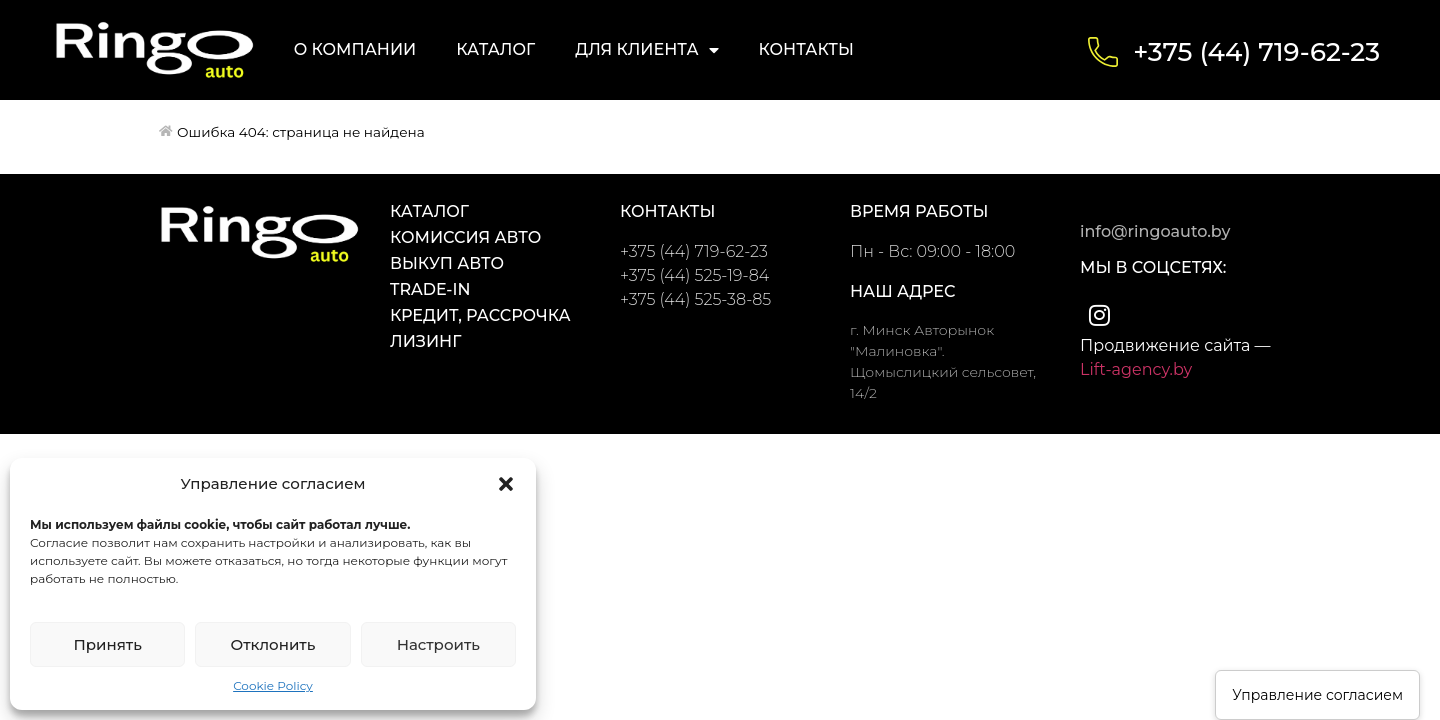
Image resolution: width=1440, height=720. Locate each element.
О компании (355, 49)
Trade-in (430, 289)
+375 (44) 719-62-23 (1256, 52)
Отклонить (273, 644)
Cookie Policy (273, 685)
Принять (107, 644)
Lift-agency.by (1136, 369)
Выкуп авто (447, 263)
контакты (667, 211)
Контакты (806, 49)
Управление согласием (1317, 695)
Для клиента (646, 50)
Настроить (438, 644)
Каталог (495, 49)
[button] (506, 484)
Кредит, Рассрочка (480, 315)
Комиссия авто (465, 237)
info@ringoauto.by (1155, 231)
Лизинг (425, 341)
